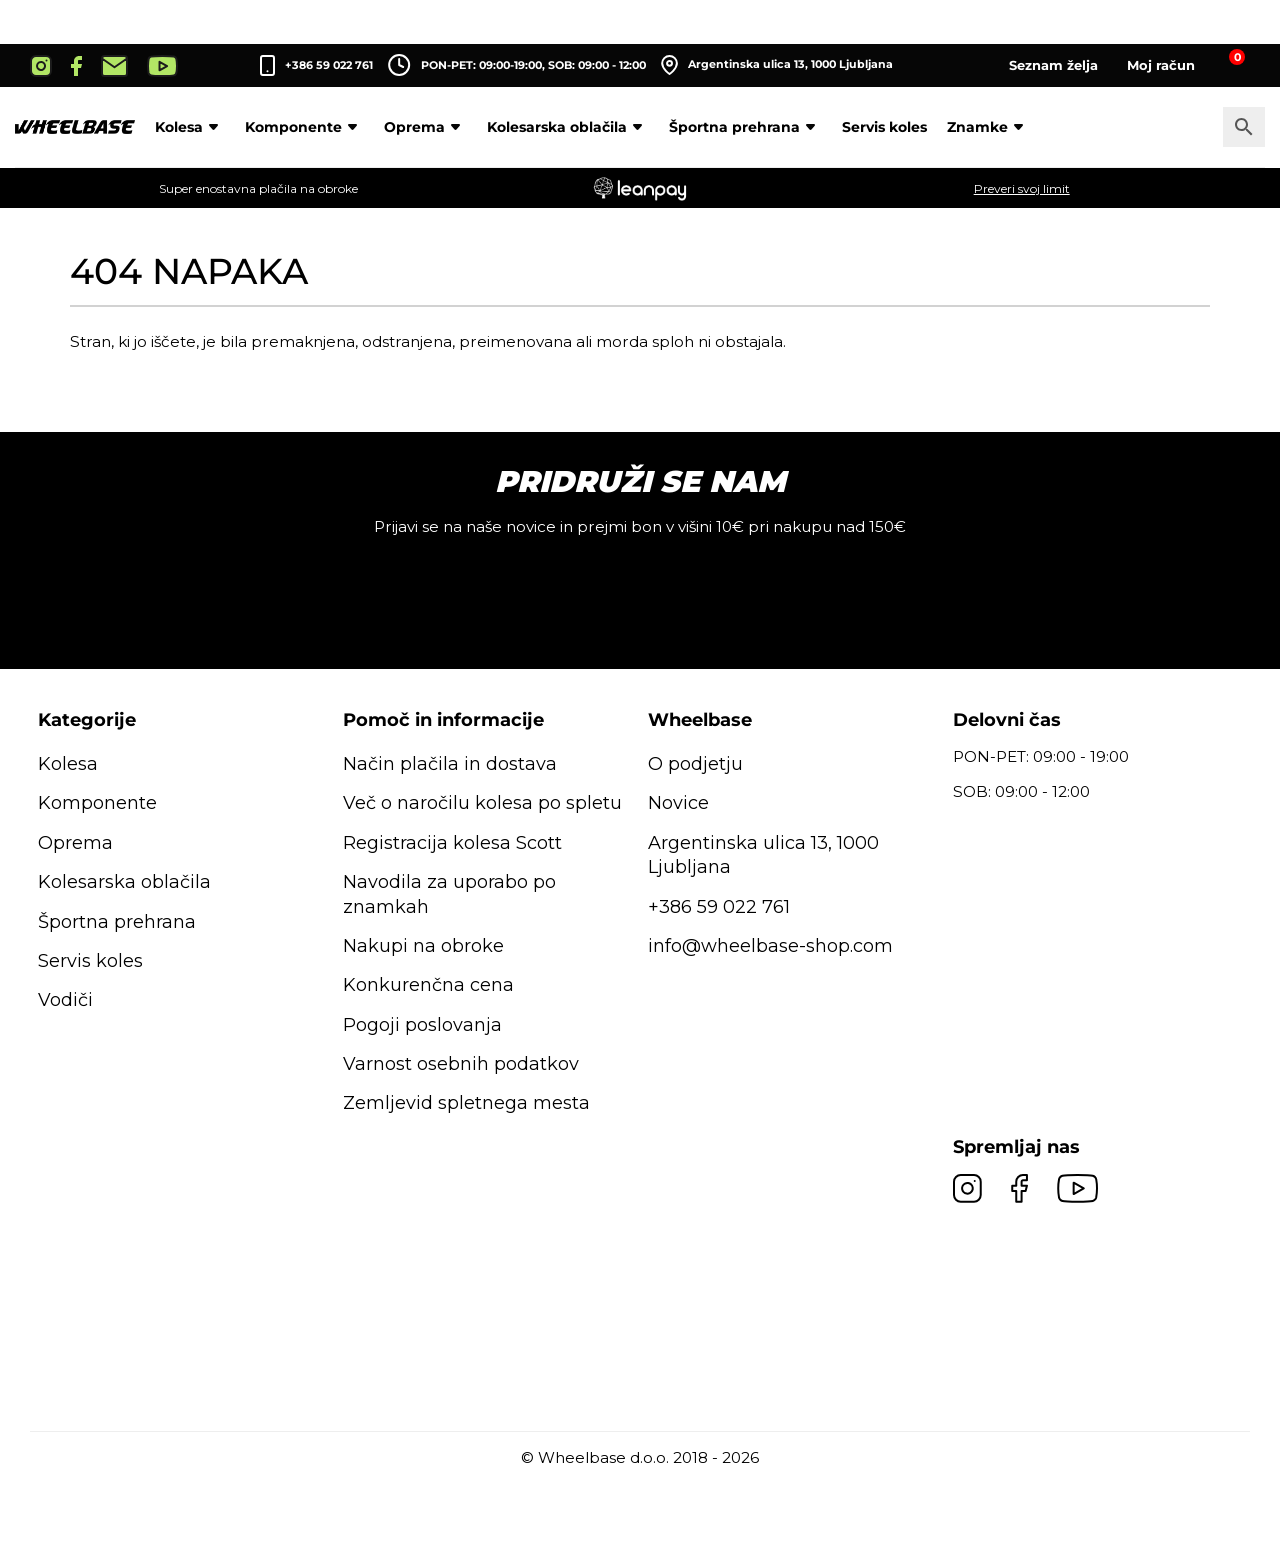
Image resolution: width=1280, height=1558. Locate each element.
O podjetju (695, 764)
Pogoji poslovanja (422, 1025)
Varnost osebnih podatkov (461, 1064)
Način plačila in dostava (450, 764)
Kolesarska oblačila (568, 127)
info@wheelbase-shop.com (770, 946)
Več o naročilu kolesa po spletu (482, 803)
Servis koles (884, 127)
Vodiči (65, 1000)
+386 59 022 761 (329, 65)
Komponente (304, 127)
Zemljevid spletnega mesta (466, 1103)
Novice (678, 803)
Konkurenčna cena (428, 985)
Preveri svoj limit (1022, 188)
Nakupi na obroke (423, 946)
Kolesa (190, 127)
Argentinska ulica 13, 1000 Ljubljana (777, 65)
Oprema (425, 127)
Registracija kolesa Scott (452, 843)
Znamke (988, 127)
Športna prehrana (745, 127)
